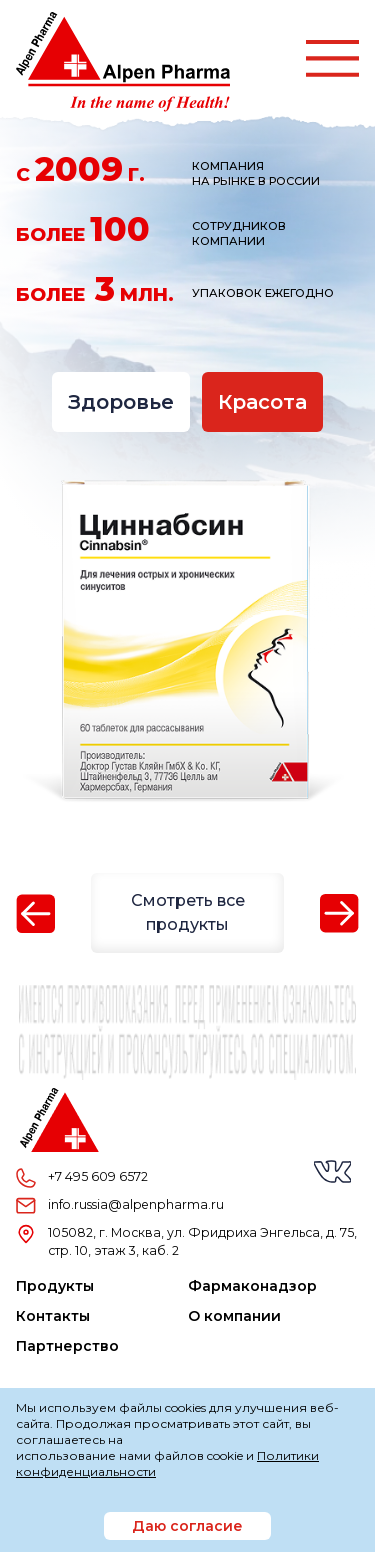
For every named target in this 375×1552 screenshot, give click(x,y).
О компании (234, 1316)
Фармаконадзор (252, 1286)
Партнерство (67, 1346)
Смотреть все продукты (188, 912)
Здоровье (121, 402)
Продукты (55, 1286)
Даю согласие (187, 1526)
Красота (262, 402)
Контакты (53, 1316)
